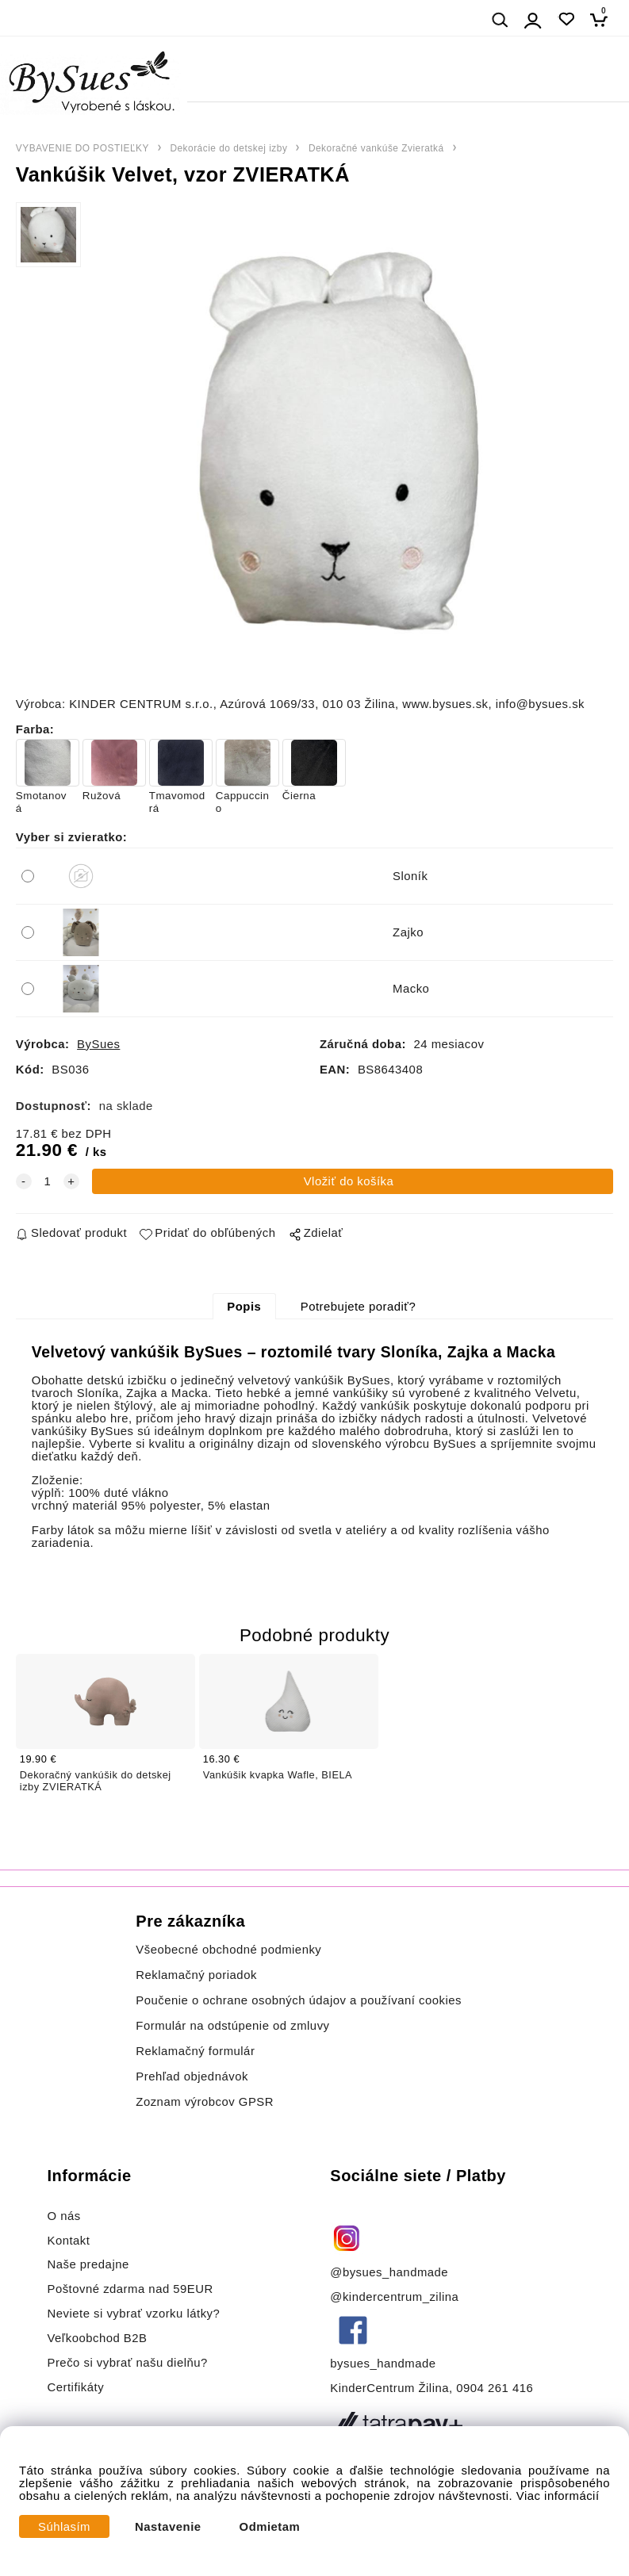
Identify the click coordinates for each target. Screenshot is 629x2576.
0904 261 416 (494, 2388)
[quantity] (47, 1181)
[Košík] (603, 19)
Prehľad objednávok (192, 2076)
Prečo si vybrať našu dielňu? (127, 2362)
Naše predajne (87, 2264)
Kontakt (70, 2240)
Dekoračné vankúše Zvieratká (376, 148)
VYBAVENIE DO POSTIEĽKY (82, 148)
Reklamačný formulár (195, 2051)
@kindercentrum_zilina (396, 2297)
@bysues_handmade (389, 2272)
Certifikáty (75, 2387)
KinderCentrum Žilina (389, 2388)
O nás (63, 2216)
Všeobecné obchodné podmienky (228, 1949)
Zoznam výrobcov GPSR (205, 2102)
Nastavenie (168, 2526)
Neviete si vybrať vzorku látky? (133, 2313)
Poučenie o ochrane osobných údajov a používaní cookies (299, 2000)
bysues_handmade (384, 2363)
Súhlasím (64, 2526)
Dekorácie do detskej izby (228, 148)
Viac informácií (558, 2496)
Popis (244, 1306)
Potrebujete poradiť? (358, 1306)
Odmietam (270, 2526)
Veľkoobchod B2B (97, 2338)
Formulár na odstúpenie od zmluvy (232, 2025)
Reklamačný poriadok (196, 1975)
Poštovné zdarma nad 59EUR (130, 2289)
